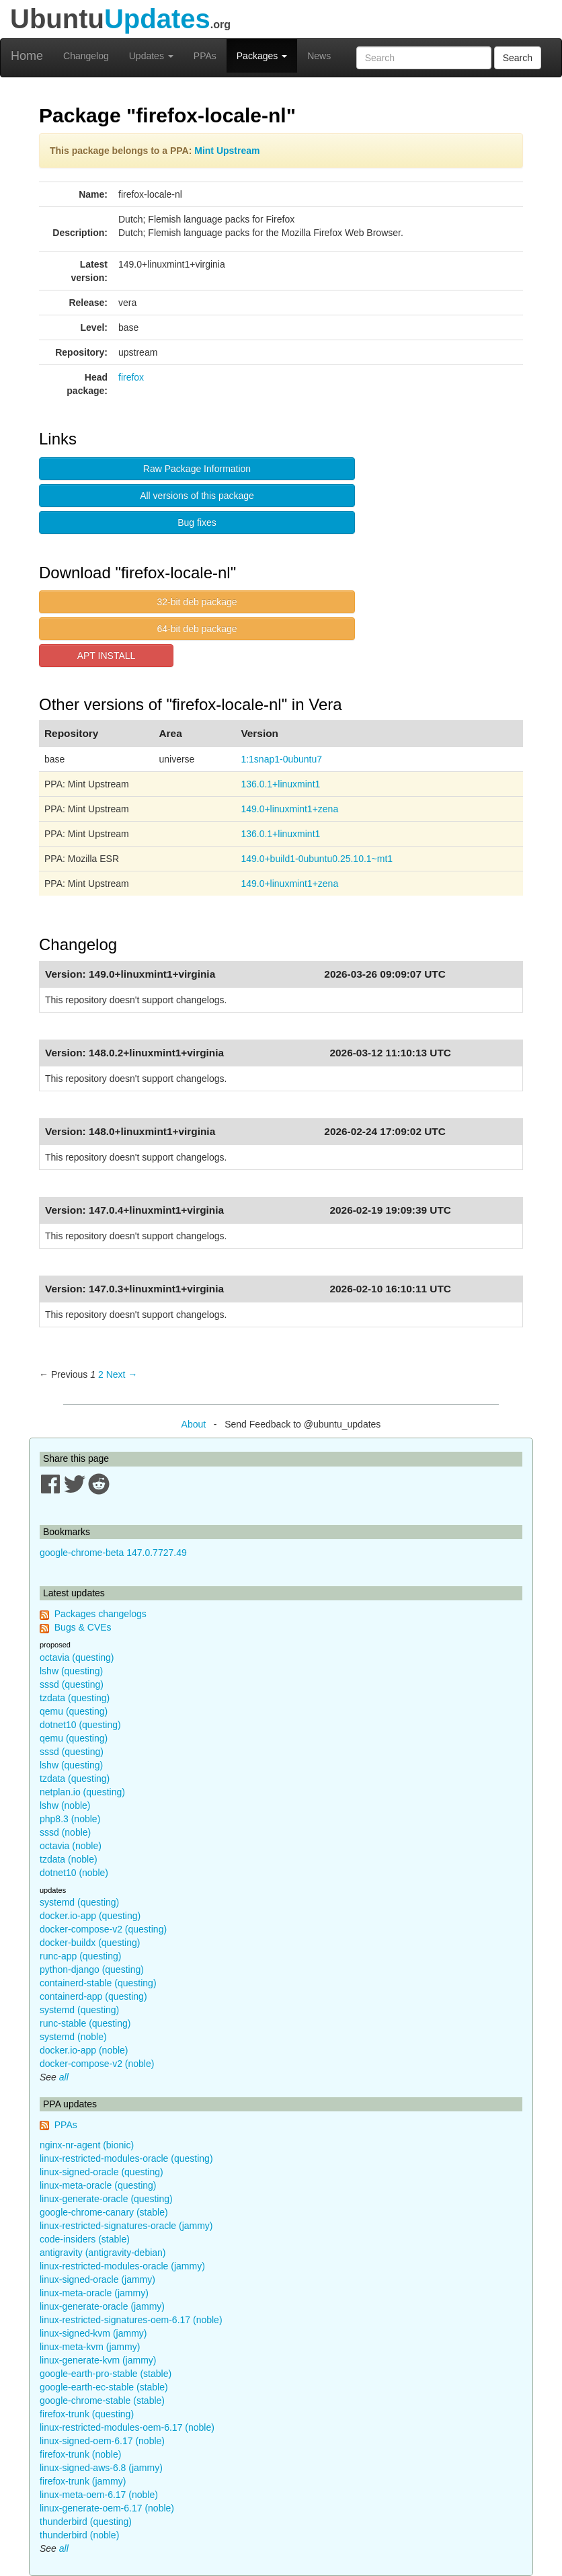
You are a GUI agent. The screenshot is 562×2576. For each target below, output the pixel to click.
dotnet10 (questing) (80, 1724)
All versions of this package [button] (197, 495)
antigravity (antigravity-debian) (103, 2252)
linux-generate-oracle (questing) (106, 2198)
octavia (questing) (77, 1657)
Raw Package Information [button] (197, 468)
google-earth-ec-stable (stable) (104, 2387)
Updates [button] (151, 55)
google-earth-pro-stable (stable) (105, 2373)
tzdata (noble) (68, 1859)
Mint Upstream (226, 150)
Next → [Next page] (122, 1374)
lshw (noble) (65, 1805)
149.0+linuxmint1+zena (289, 809)
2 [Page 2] (101, 1374)
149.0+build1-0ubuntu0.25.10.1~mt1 (317, 858)
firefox (131, 377)
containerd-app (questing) (93, 1996)
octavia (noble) (71, 1845)
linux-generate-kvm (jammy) (98, 2360)
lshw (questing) (71, 1671)
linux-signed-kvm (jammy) (93, 2333)
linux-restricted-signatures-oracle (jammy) (126, 2225)
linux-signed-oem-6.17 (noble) (102, 2440)
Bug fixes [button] (196, 522)
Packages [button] (262, 55)
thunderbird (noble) (79, 2535)
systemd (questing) (79, 1902)
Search (517, 57)
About (194, 1424)
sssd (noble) (65, 1832)
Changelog (86, 55)
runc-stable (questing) (85, 2023)
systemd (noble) (73, 2036)
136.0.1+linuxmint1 (280, 784)
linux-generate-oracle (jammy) (102, 2306)
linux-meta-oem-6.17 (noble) (99, 2494)
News (319, 55)
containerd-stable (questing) (98, 1983)
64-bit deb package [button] (197, 628)
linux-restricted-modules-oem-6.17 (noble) (127, 2427)
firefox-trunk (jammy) (83, 2481)
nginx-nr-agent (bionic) (87, 2145)
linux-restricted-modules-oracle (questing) (126, 2158)
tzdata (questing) (75, 1697)
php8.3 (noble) (70, 1818)
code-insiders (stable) (85, 2239)
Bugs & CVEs (83, 1627)
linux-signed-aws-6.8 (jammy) (101, 2467)
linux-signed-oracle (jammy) (97, 2279)
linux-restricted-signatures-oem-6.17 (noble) (131, 2319)
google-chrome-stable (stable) (102, 2400)
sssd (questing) (72, 1684)
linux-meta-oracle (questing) (98, 2185)
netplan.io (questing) (82, 1792)
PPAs (205, 55)
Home (27, 56)
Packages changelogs (100, 1613)
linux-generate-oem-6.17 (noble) (107, 2508)
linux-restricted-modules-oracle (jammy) (122, 2266)
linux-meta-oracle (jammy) (94, 2293)
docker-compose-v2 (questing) (103, 1929)
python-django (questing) (92, 1969)
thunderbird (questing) (86, 2521)
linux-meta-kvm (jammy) (90, 2346)
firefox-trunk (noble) (80, 2454)
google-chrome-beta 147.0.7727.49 (113, 1552)
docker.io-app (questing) (90, 1915)
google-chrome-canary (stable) (104, 2212)
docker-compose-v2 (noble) (97, 2063)
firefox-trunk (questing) (87, 2414)
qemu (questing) (74, 1711)
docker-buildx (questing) (90, 1942)
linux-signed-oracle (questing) (101, 2172)
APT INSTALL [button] (106, 655)
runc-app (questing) (80, 1956)
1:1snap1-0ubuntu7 (281, 759)
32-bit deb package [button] (197, 601)
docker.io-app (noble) (84, 2050)
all (64, 2077)
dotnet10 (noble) (74, 1872)
